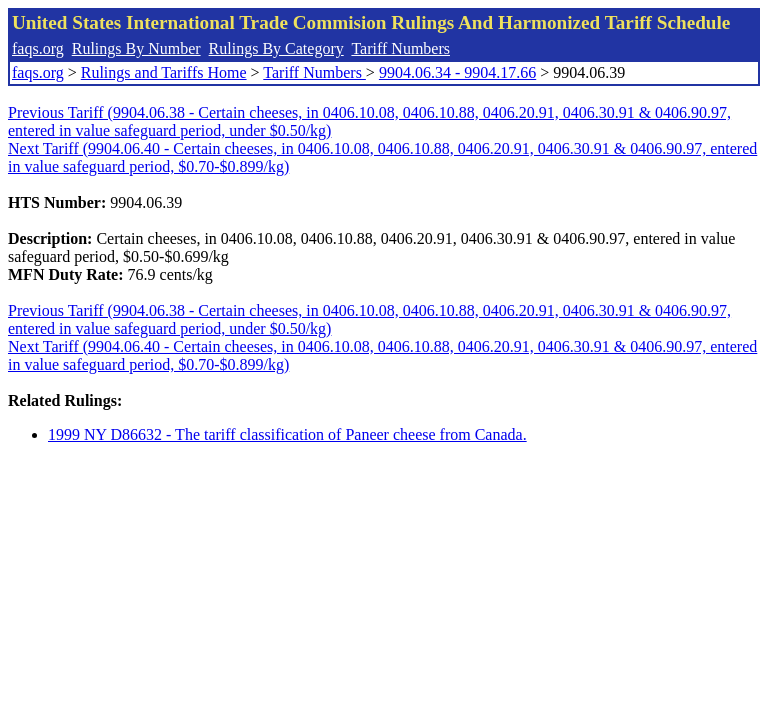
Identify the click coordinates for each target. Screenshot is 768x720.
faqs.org (38, 48)
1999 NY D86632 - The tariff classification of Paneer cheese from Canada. (287, 434)
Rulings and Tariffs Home (164, 72)
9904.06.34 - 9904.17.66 (457, 72)
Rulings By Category (276, 48)
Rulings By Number (136, 48)
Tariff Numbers (400, 48)
